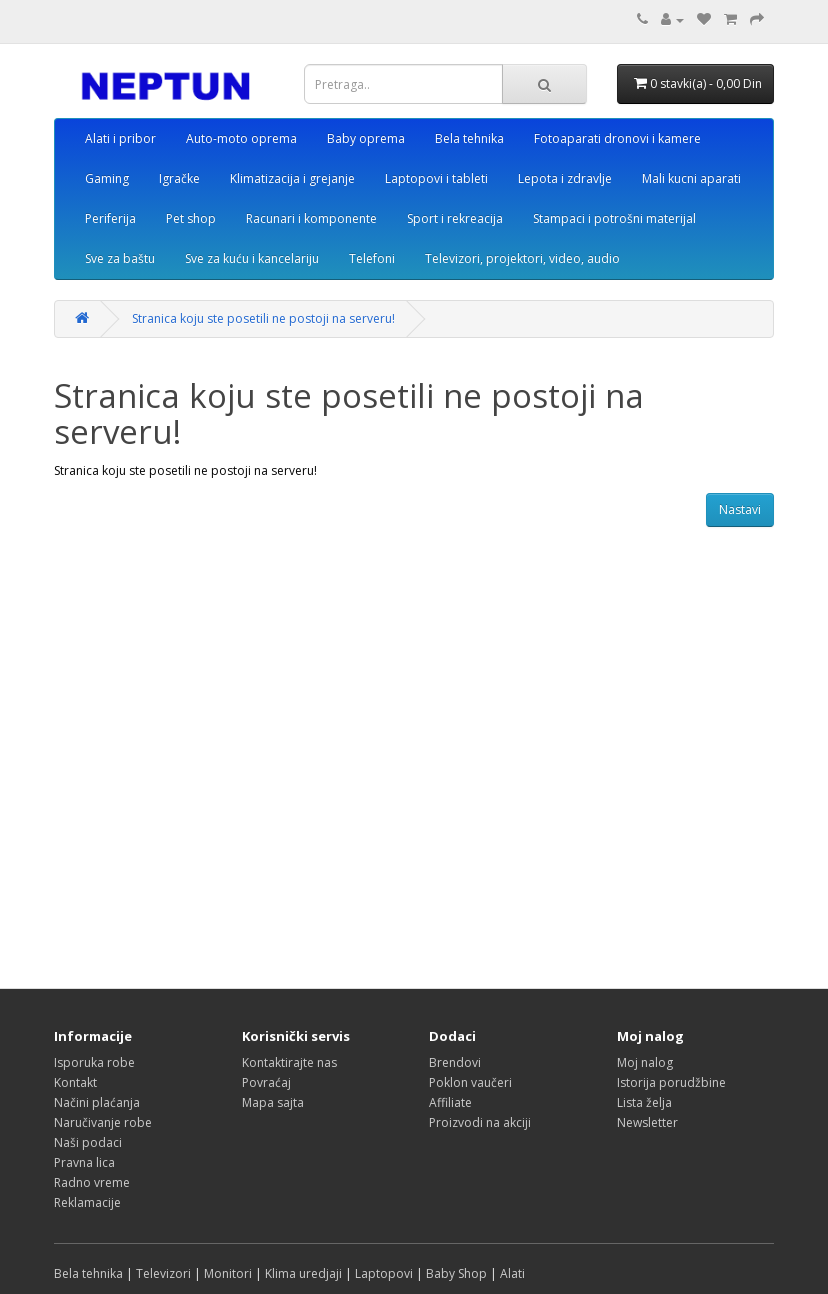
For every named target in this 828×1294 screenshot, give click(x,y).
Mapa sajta (273, 1102)
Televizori (163, 1273)
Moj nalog (645, 1062)
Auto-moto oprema (241, 138)
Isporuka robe (94, 1062)
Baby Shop (456, 1273)
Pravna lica (84, 1162)
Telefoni (372, 258)
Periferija (110, 218)
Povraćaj (266, 1082)
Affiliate (450, 1102)
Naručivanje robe (103, 1122)
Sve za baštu (120, 258)
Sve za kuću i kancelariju (252, 258)
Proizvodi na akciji (480, 1122)
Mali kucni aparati (691, 178)
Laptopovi (384, 1273)
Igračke (179, 178)
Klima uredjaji (303, 1273)
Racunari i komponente (311, 218)
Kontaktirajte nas (289, 1062)
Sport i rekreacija (455, 218)
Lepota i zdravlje (565, 178)
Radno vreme (92, 1182)
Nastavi (740, 509)
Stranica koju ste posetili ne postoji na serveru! (263, 318)
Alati (512, 1273)
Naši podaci (88, 1142)
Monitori (228, 1273)
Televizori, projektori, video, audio (522, 258)
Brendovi (455, 1062)
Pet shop (191, 218)
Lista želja (644, 1102)
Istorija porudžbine (671, 1082)
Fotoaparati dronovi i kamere (617, 138)
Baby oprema (366, 138)
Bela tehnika (469, 138)
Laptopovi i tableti (436, 178)
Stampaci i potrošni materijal (614, 218)
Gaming (107, 178)
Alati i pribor (120, 138)
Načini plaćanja (97, 1102)
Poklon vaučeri (470, 1082)
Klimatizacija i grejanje (292, 178)
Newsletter (647, 1122)
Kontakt (75, 1082)
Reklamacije (87, 1202)
